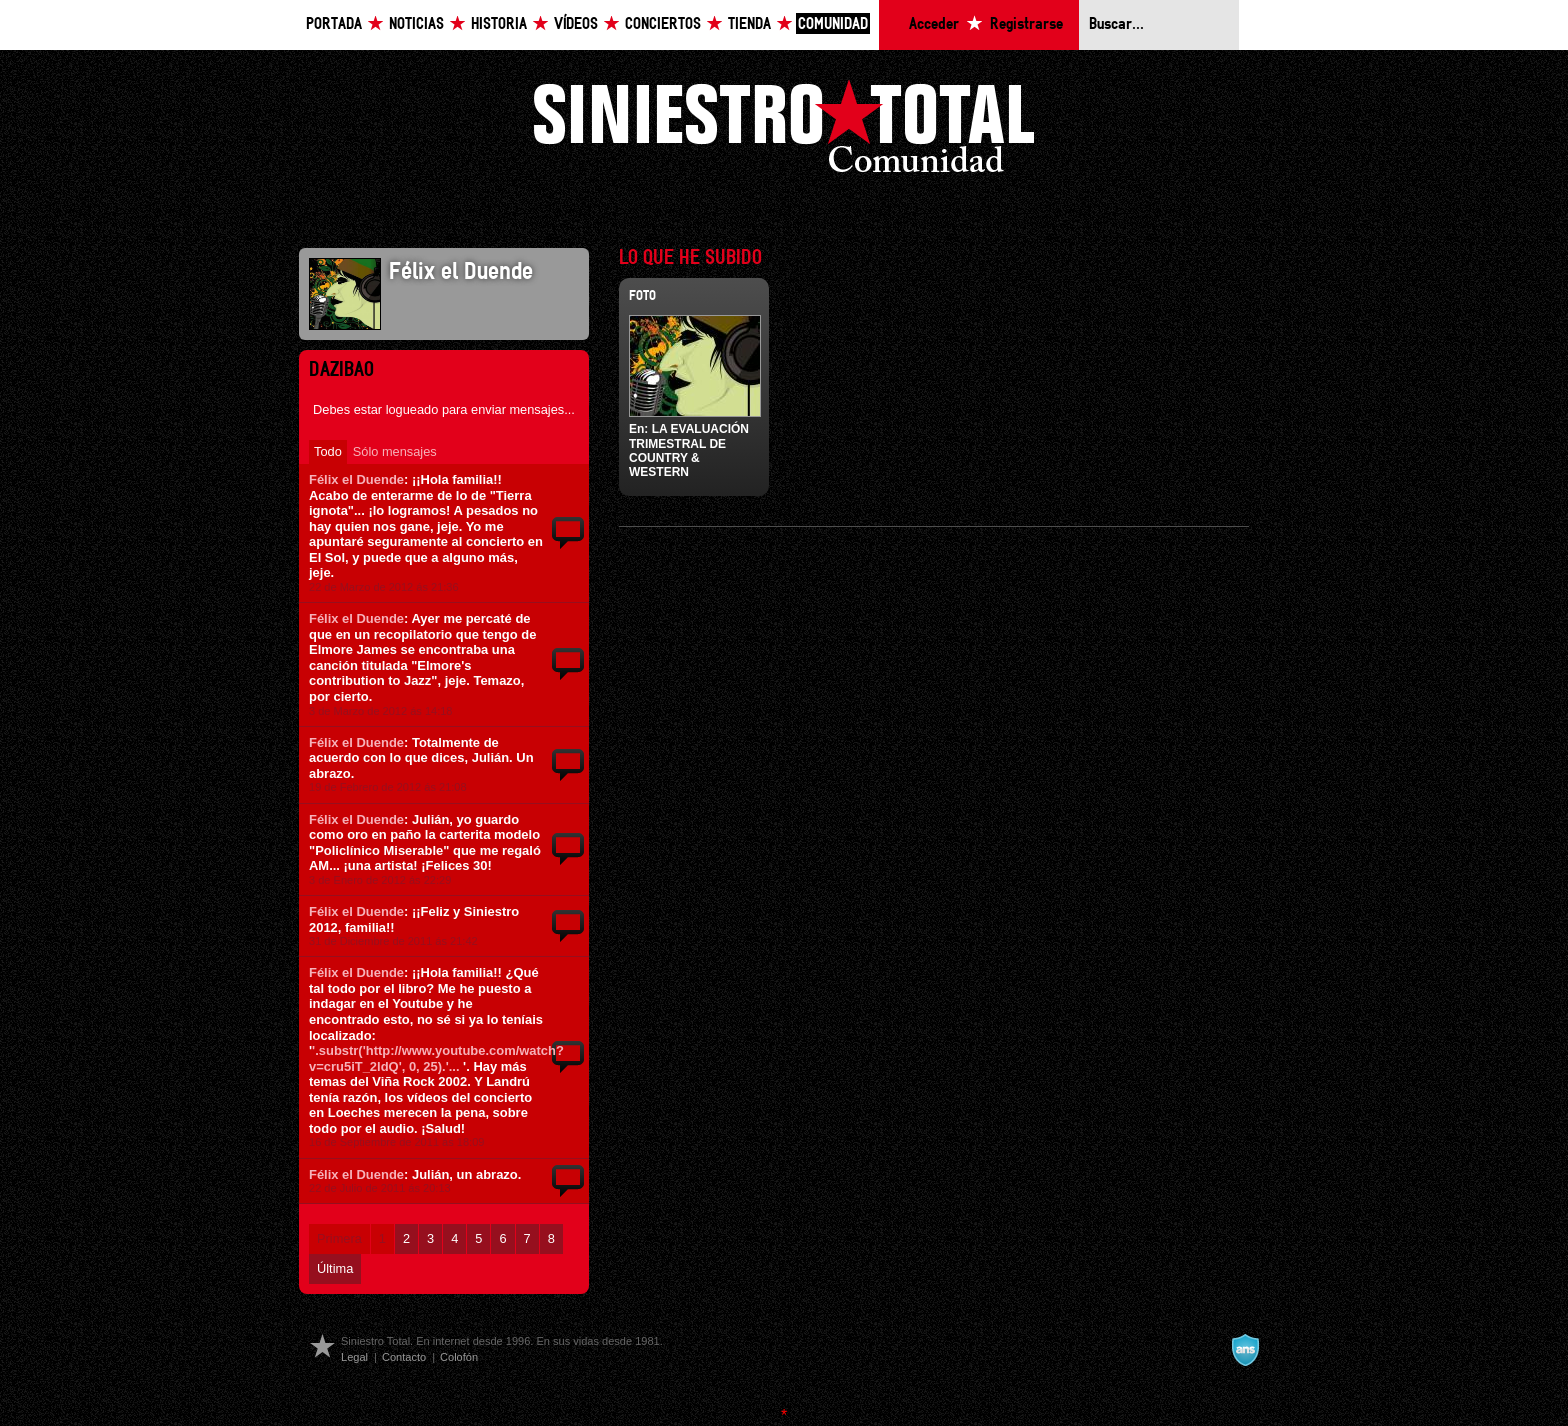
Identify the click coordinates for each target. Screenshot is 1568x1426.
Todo (328, 451)
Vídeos (576, 24)
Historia (499, 24)
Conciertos (663, 24)
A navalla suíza (1245, 1350)
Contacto (404, 1357)
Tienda (749, 24)
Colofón (459, 1357)
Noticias (416, 24)
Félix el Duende (356, 479)
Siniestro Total (784, 131)
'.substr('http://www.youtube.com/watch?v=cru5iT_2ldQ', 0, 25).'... (436, 1058)
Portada (334, 24)
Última (335, 1268)
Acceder (934, 24)
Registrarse (1026, 24)
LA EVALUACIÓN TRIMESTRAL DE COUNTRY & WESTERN (689, 450)
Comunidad (833, 24)
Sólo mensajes (395, 451)
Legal (354, 1357)
